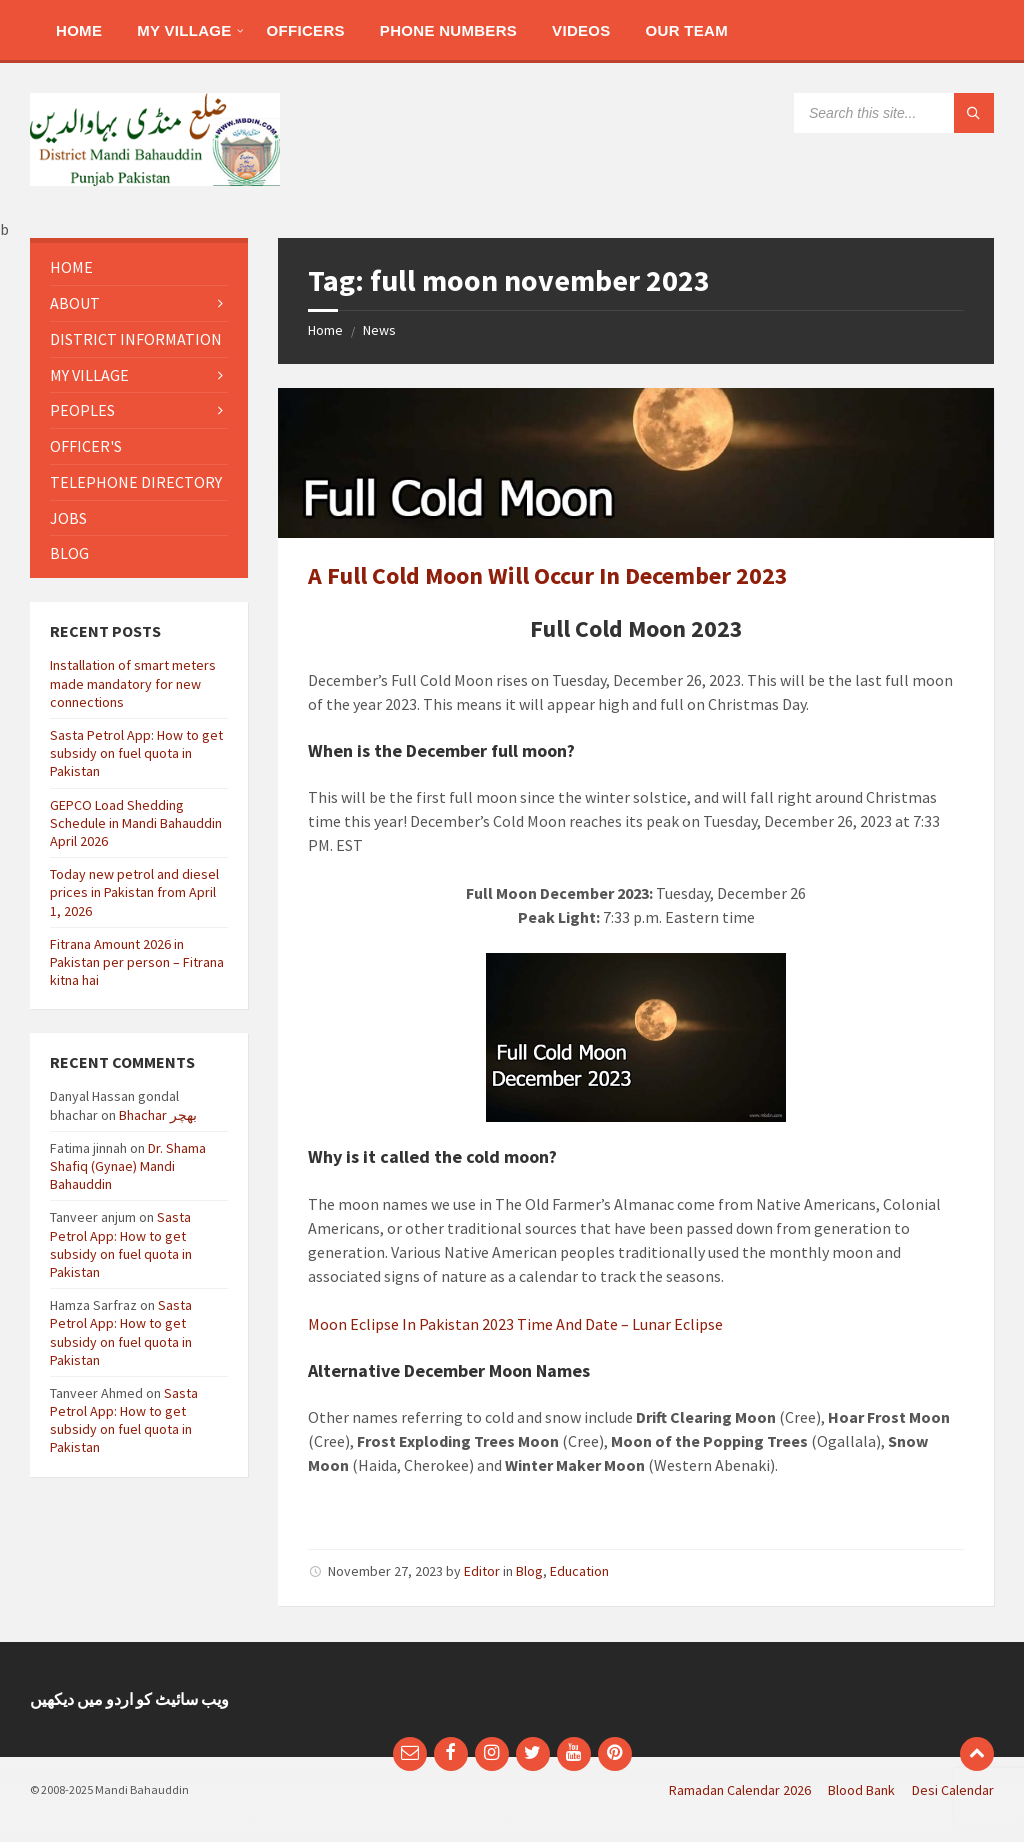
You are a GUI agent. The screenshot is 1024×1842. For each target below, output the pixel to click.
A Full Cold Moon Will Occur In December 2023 (548, 575)
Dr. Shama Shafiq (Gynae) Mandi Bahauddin (128, 1166)
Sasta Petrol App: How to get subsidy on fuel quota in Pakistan (136, 753)
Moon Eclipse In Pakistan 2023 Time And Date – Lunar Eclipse (515, 1324)
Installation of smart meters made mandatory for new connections (133, 683)
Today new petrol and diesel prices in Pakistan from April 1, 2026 (134, 892)
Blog (529, 1571)
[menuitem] (79, 30)
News (379, 330)
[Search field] (894, 113)
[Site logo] (155, 180)
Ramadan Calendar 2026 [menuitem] (740, 1790)
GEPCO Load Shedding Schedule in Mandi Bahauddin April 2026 (136, 823)
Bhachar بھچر (158, 1115)
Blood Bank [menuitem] (861, 1790)
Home (325, 330)
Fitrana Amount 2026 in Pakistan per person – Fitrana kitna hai (137, 962)
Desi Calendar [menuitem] (953, 1790)
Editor (482, 1571)
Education (579, 1571)
